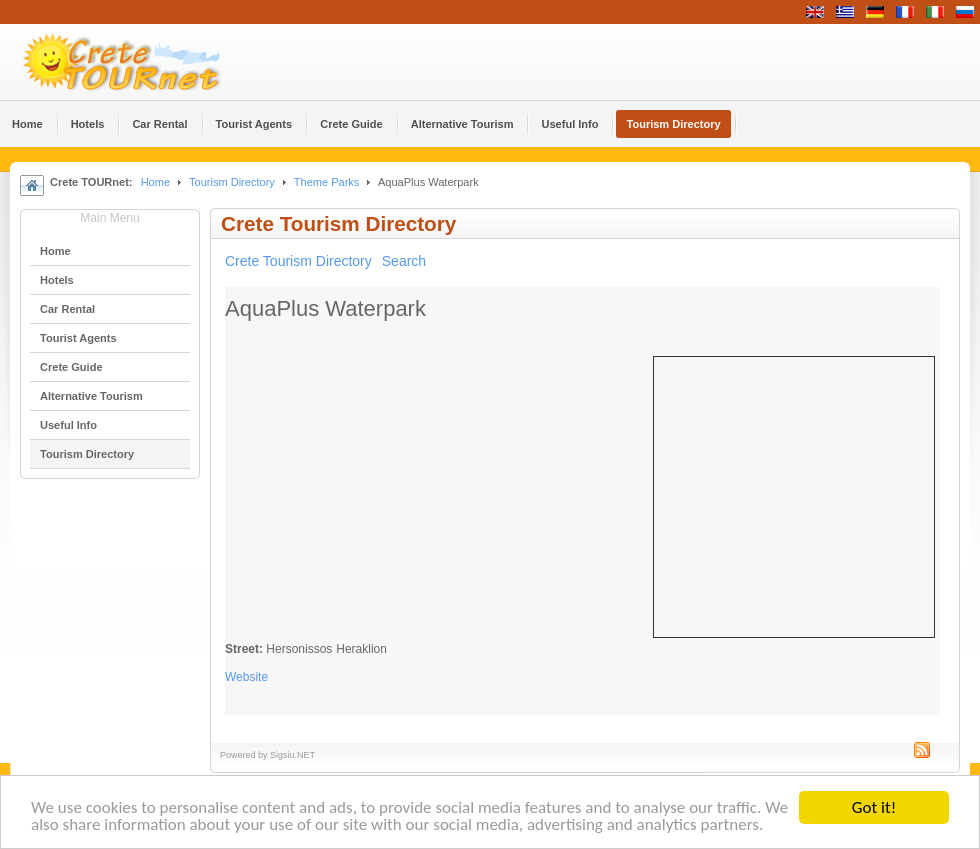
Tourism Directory (232, 182)
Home (155, 182)
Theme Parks (327, 182)
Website (246, 677)
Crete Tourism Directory (298, 261)
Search (404, 261)
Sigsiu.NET (292, 755)
